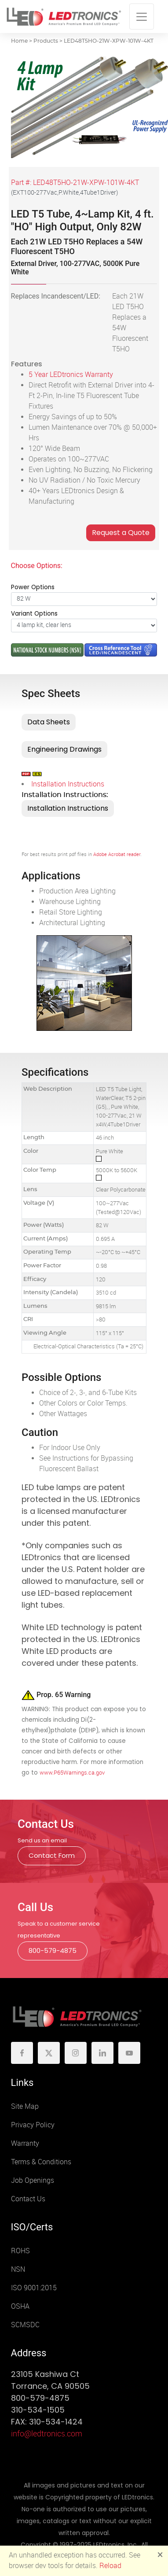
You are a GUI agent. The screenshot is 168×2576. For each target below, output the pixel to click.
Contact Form (52, 1855)
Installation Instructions (67, 784)
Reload (110, 2565)
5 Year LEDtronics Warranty (71, 374)
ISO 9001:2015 (34, 2288)
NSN (18, 2269)
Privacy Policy (33, 2125)
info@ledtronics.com (46, 2434)
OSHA (20, 2306)
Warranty (25, 2143)
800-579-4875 (53, 1950)
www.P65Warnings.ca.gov (72, 1772)
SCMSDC (25, 2325)
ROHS (20, 2251)
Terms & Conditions (41, 2162)
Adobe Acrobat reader (116, 854)
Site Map (25, 2106)
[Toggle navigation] (141, 17)
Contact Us (28, 2199)
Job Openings (32, 2180)
